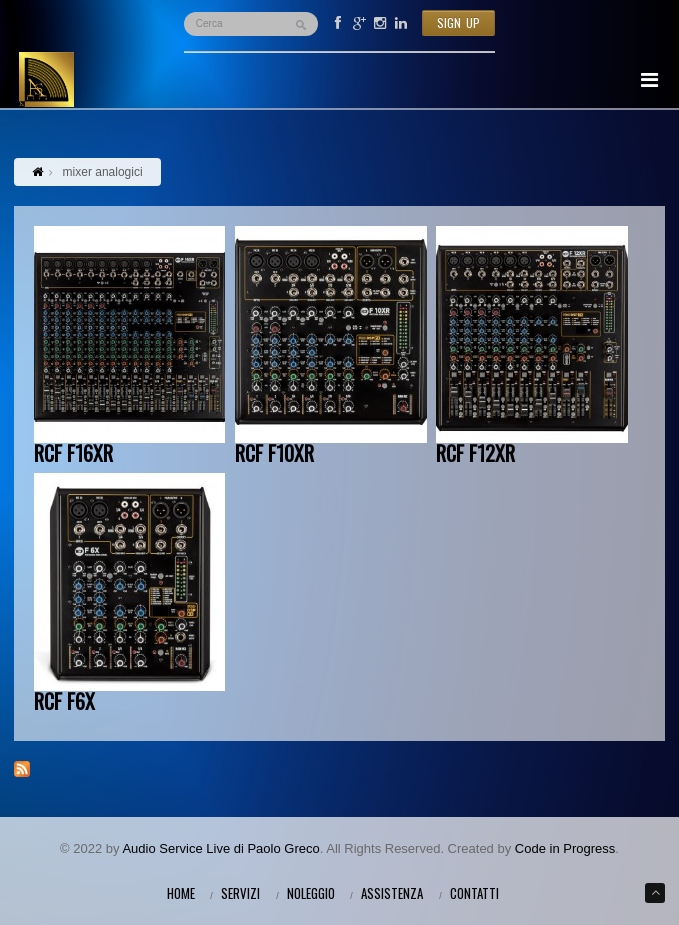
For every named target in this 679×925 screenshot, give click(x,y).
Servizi (240, 893)
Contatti (474, 893)
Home (181, 893)
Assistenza (392, 893)
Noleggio (311, 893)
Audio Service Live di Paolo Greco (220, 848)
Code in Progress (565, 848)
